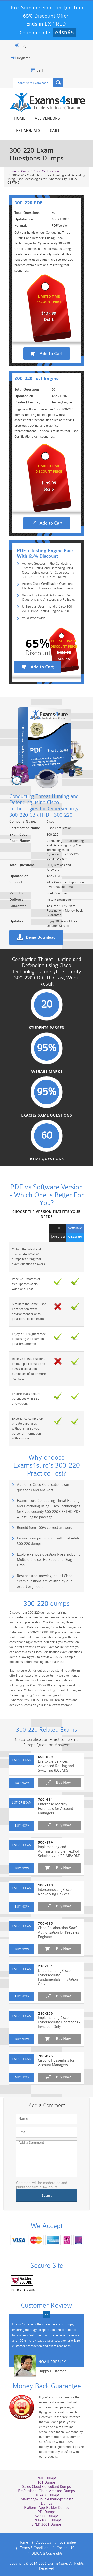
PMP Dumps (47, 2478)
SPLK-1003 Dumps (46, 2520)
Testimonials (27, 131)
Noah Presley (52, 2362)
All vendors (47, 118)
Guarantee (67, 2542)
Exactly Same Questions (46, 1115)
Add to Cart (50, 353)
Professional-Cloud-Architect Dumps (46, 2491)
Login (22, 45)
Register (20, 57)
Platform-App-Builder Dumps (46, 2508)
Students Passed (46, 1028)
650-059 (45, 1757)
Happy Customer (52, 2371)
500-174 (45, 1842)
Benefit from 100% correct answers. (45, 1528)
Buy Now (63, 1782)
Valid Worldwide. (34, 618)
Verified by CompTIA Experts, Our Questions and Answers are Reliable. (48, 597)
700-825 (45, 2056)
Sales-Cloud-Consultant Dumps (46, 2487)
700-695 (45, 1923)
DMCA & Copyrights (47, 2553)
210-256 (45, 2013)
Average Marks (47, 1072)
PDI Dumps (47, 2512)
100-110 (45, 1885)
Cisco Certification (46, 171)
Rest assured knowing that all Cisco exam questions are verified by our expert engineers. (44, 1581)
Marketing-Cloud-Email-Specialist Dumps (47, 2501)
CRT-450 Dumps (47, 2495)
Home (19, 118)
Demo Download (41, 937)
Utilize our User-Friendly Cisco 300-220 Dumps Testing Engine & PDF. (47, 608)
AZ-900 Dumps (46, 2516)
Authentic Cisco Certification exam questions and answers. (43, 1487)
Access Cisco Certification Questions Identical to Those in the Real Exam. (48, 586)
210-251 (45, 1966)
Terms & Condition (34, 2548)
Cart (54, 131)
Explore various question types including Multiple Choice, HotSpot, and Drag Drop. (48, 1559)
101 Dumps (46, 2482)
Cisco (25, 171)
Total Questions (46, 1159)
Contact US (65, 2548)
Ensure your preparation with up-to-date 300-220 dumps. (48, 1541)
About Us (43, 2542)
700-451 (45, 1800)
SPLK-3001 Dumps (46, 2524)
